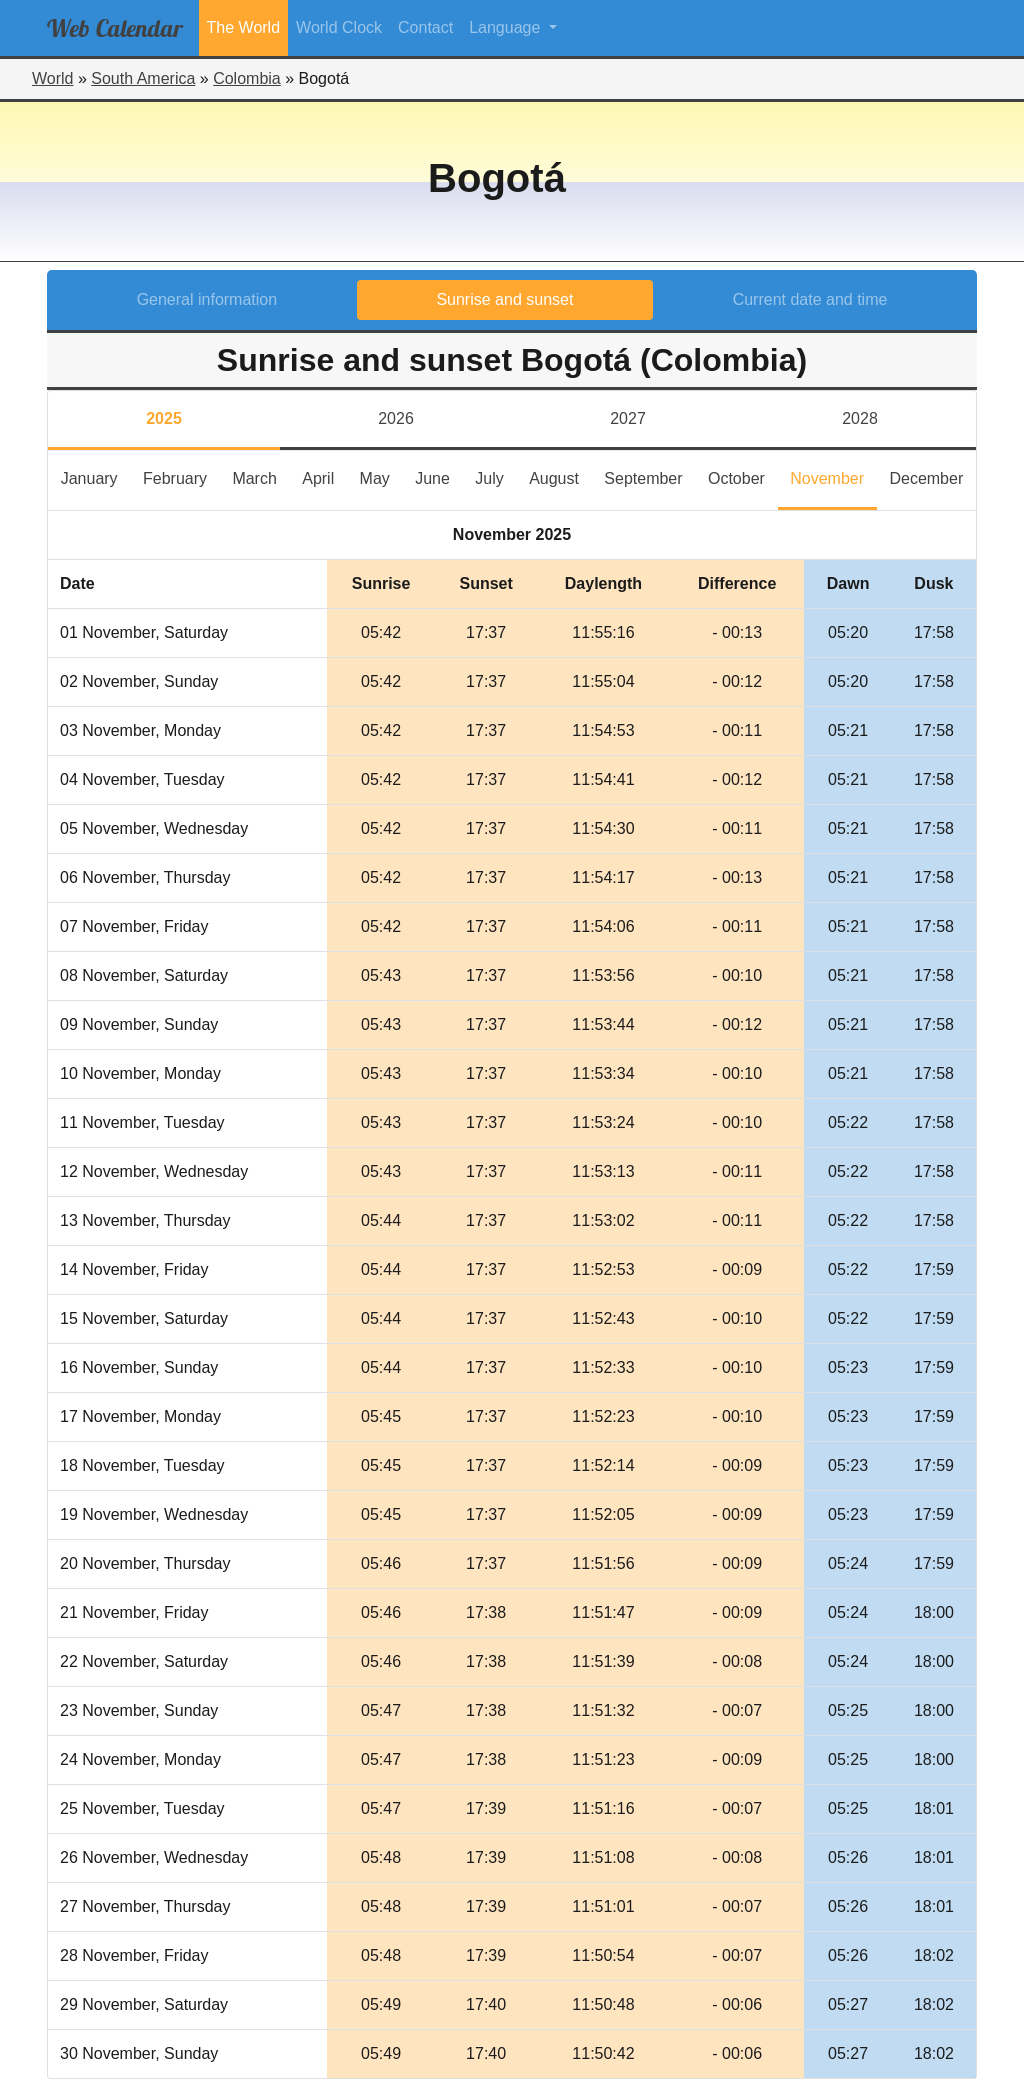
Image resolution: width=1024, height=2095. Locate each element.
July (495, 476)
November (833, 476)
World (53, 78)
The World (244, 27)
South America (143, 78)
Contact (425, 27)
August (560, 476)
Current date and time (810, 299)
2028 (860, 418)
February (181, 476)
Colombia (247, 78)
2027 (628, 418)
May (381, 476)
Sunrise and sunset (504, 299)
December (932, 476)
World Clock (339, 27)
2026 (396, 418)
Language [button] (507, 27)
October (743, 476)
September (649, 476)
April (324, 476)
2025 (164, 418)
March (260, 476)
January (96, 476)
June (438, 476)
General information (207, 299)
